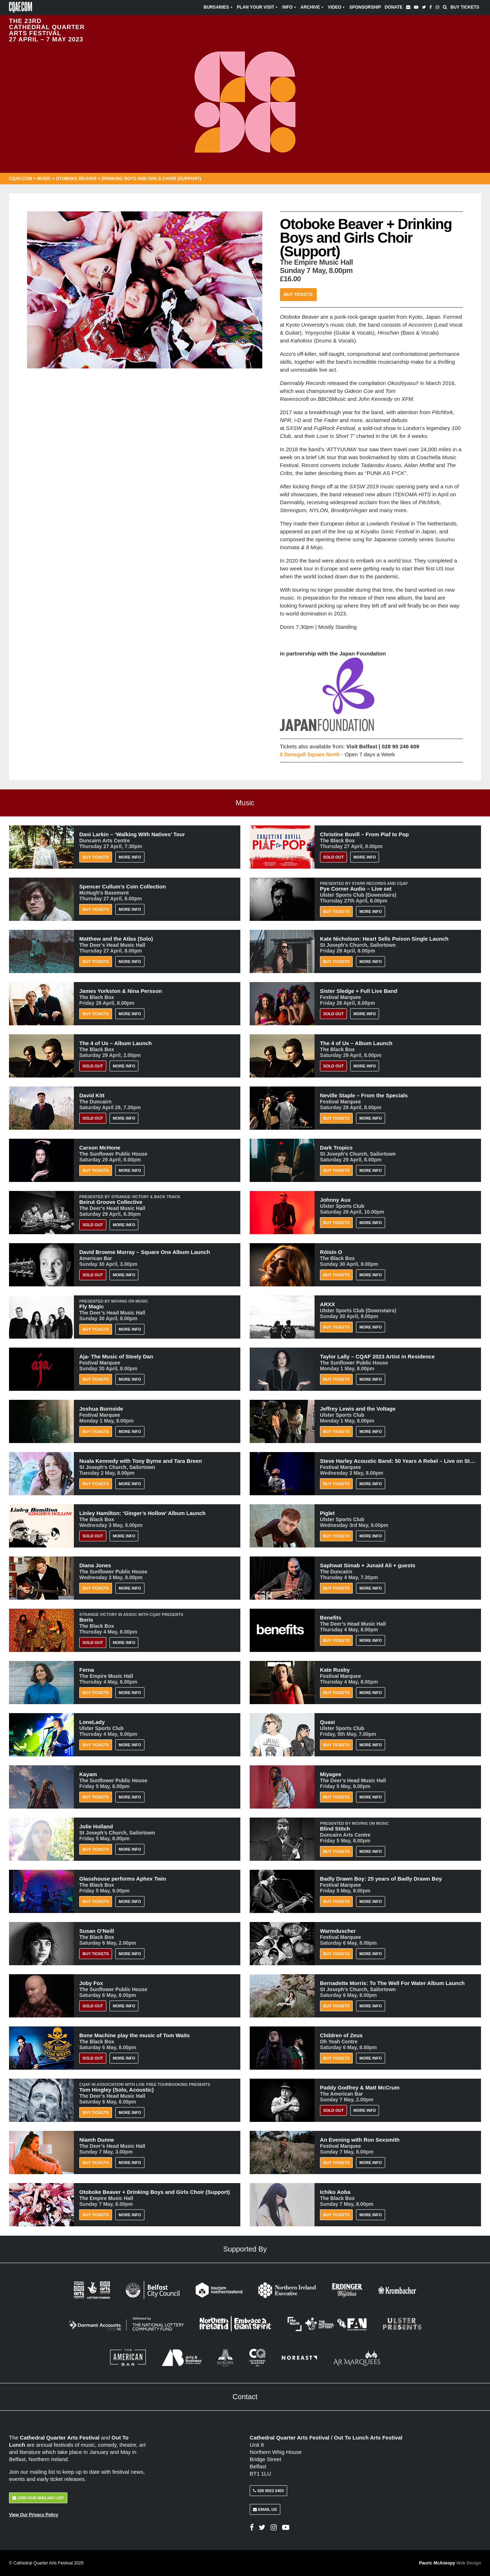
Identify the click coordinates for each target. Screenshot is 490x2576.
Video (337, 7)
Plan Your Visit (258, 7)
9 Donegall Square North (311, 754)
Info (289, 7)
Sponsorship (365, 7)
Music (44, 178)
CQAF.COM (20, 178)
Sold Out (333, 857)
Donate (393, 7)
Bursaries (218, 7)
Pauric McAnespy (450, 2563)
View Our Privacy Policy (33, 2514)
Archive (312, 7)
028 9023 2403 (268, 2490)
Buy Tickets (464, 7)
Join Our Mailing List (38, 2498)
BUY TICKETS (96, 1954)
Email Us (265, 2509)
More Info (130, 857)
